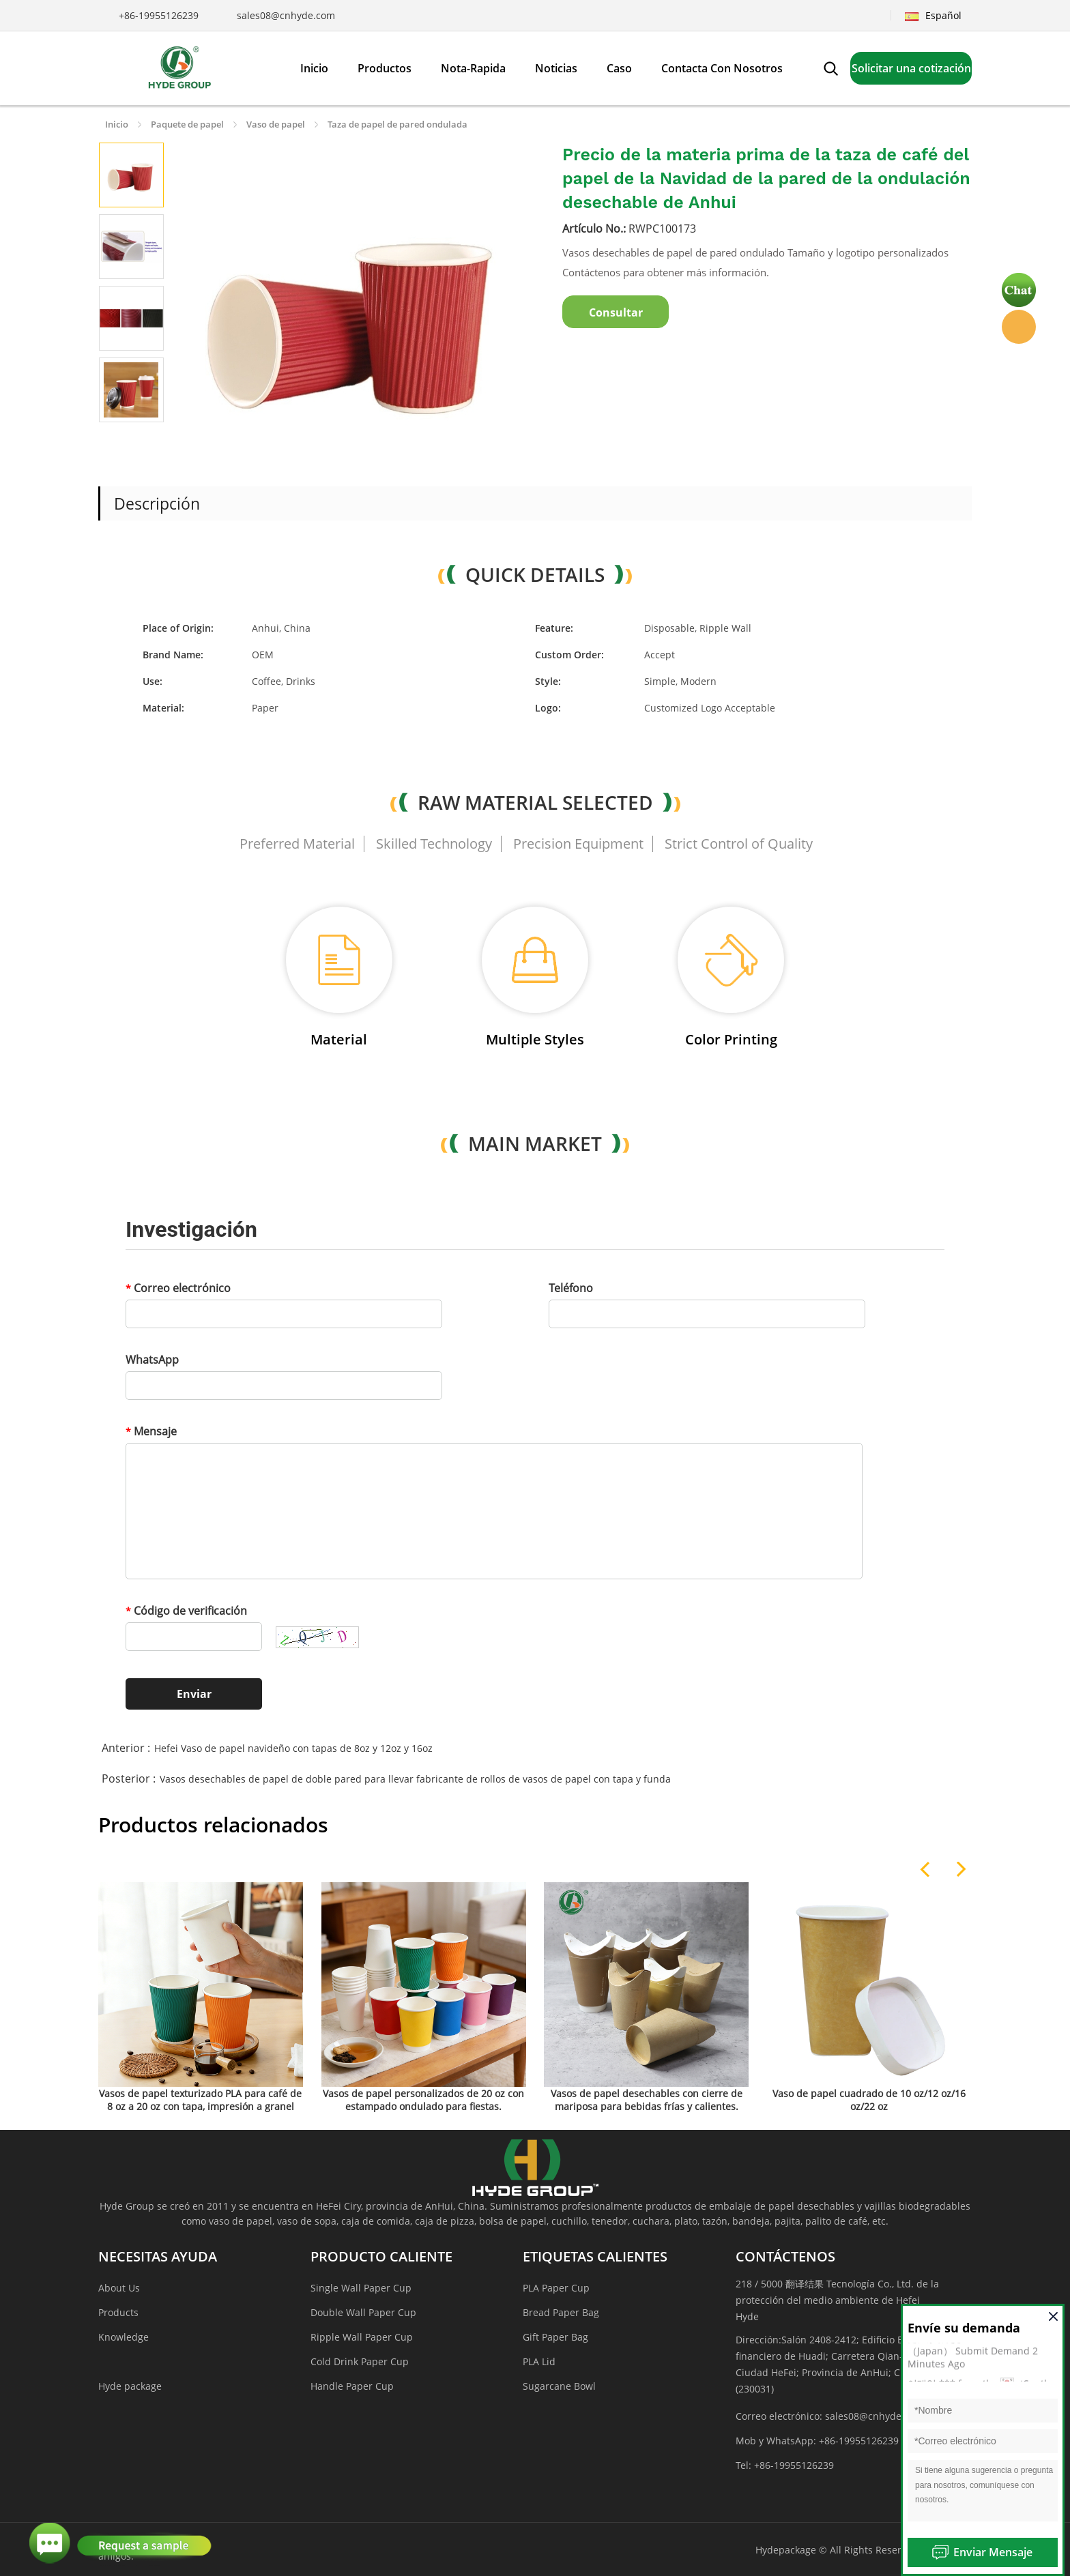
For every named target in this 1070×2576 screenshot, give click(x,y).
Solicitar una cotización (911, 68)
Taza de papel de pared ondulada (397, 124)
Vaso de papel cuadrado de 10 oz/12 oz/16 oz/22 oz (869, 2100)
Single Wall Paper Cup (360, 2287)
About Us (119, 2287)
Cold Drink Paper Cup (359, 2361)
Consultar (616, 312)
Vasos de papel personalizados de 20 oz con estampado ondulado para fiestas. (423, 2100)
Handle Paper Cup (352, 2386)
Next (147, 439)
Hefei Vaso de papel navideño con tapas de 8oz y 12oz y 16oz (293, 1748)
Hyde (1019, 327)
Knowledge (123, 2336)
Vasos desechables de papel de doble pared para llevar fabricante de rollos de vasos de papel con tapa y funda (415, 1778)
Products (118, 2312)
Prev (115, 439)
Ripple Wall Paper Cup (361, 2336)
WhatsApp (152, 1359)
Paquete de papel (187, 124)
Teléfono (571, 1288)
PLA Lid (539, 2361)
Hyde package (130, 2386)
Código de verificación (186, 1610)
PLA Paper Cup (556, 2287)
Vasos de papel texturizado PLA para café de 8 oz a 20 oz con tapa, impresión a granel (200, 2100)
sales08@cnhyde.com (286, 15)
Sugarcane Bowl (559, 2386)
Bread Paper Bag (561, 2312)
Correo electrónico (178, 1288)
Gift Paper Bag (555, 2336)
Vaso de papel (275, 124)
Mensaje (151, 1431)
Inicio (116, 124)
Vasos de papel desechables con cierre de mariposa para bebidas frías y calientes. (646, 2100)
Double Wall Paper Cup (363, 2312)
